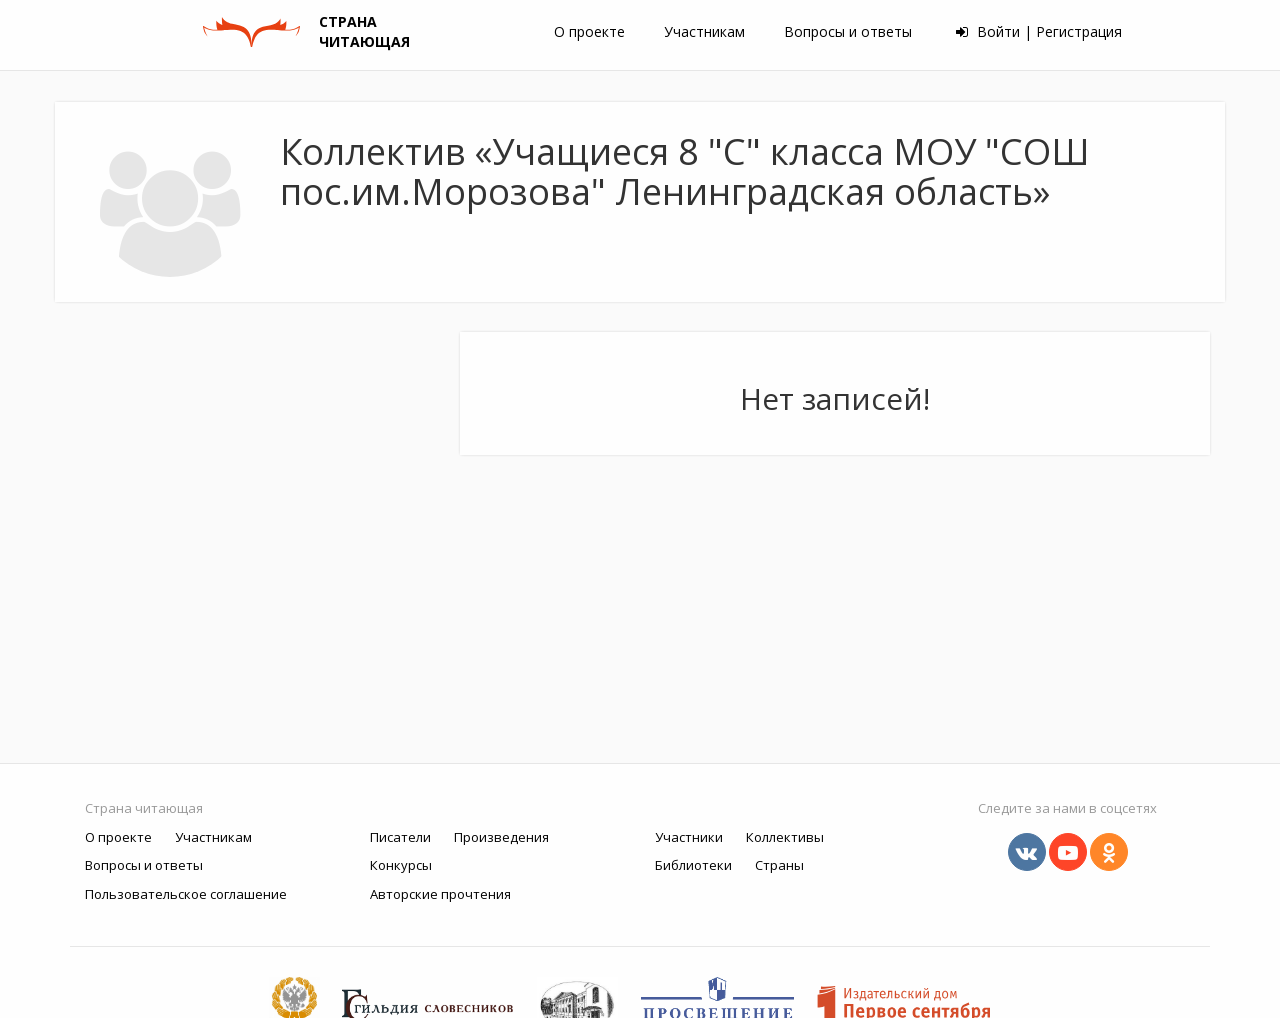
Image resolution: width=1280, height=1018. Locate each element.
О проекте (589, 31)
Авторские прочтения (440, 894)
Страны (779, 865)
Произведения (501, 837)
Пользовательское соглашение (186, 894)
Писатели (400, 837)
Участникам (704, 31)
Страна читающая (144, 808)
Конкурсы (401, 865)
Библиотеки (693, 865)
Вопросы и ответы (848, 31)
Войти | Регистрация (1039, 31)
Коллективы (785, 837)
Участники (689, 837)
